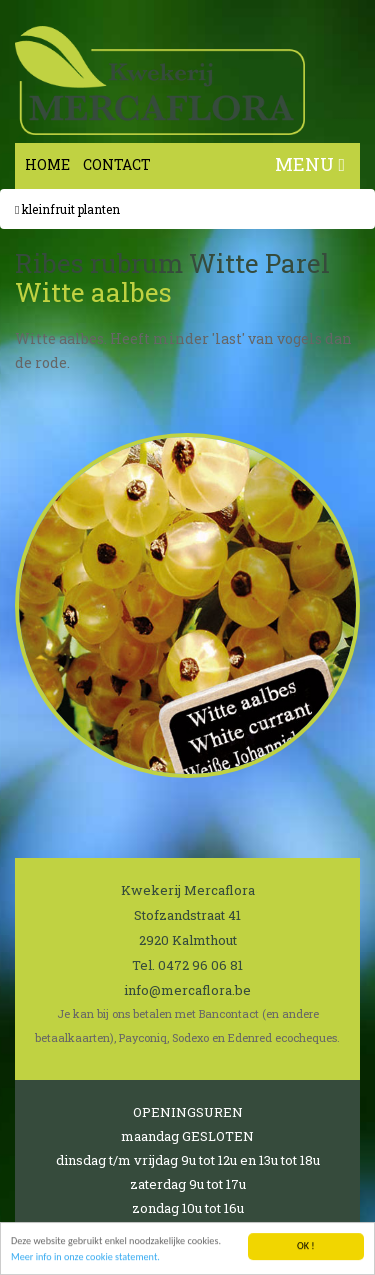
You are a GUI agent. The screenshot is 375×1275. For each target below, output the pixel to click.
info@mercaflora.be (187, 990)
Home (47, 164)
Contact (117, 164)
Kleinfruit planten (67, 209)
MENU (310, 164)
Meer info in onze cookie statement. (85, 1257)
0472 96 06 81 (200, 965)
